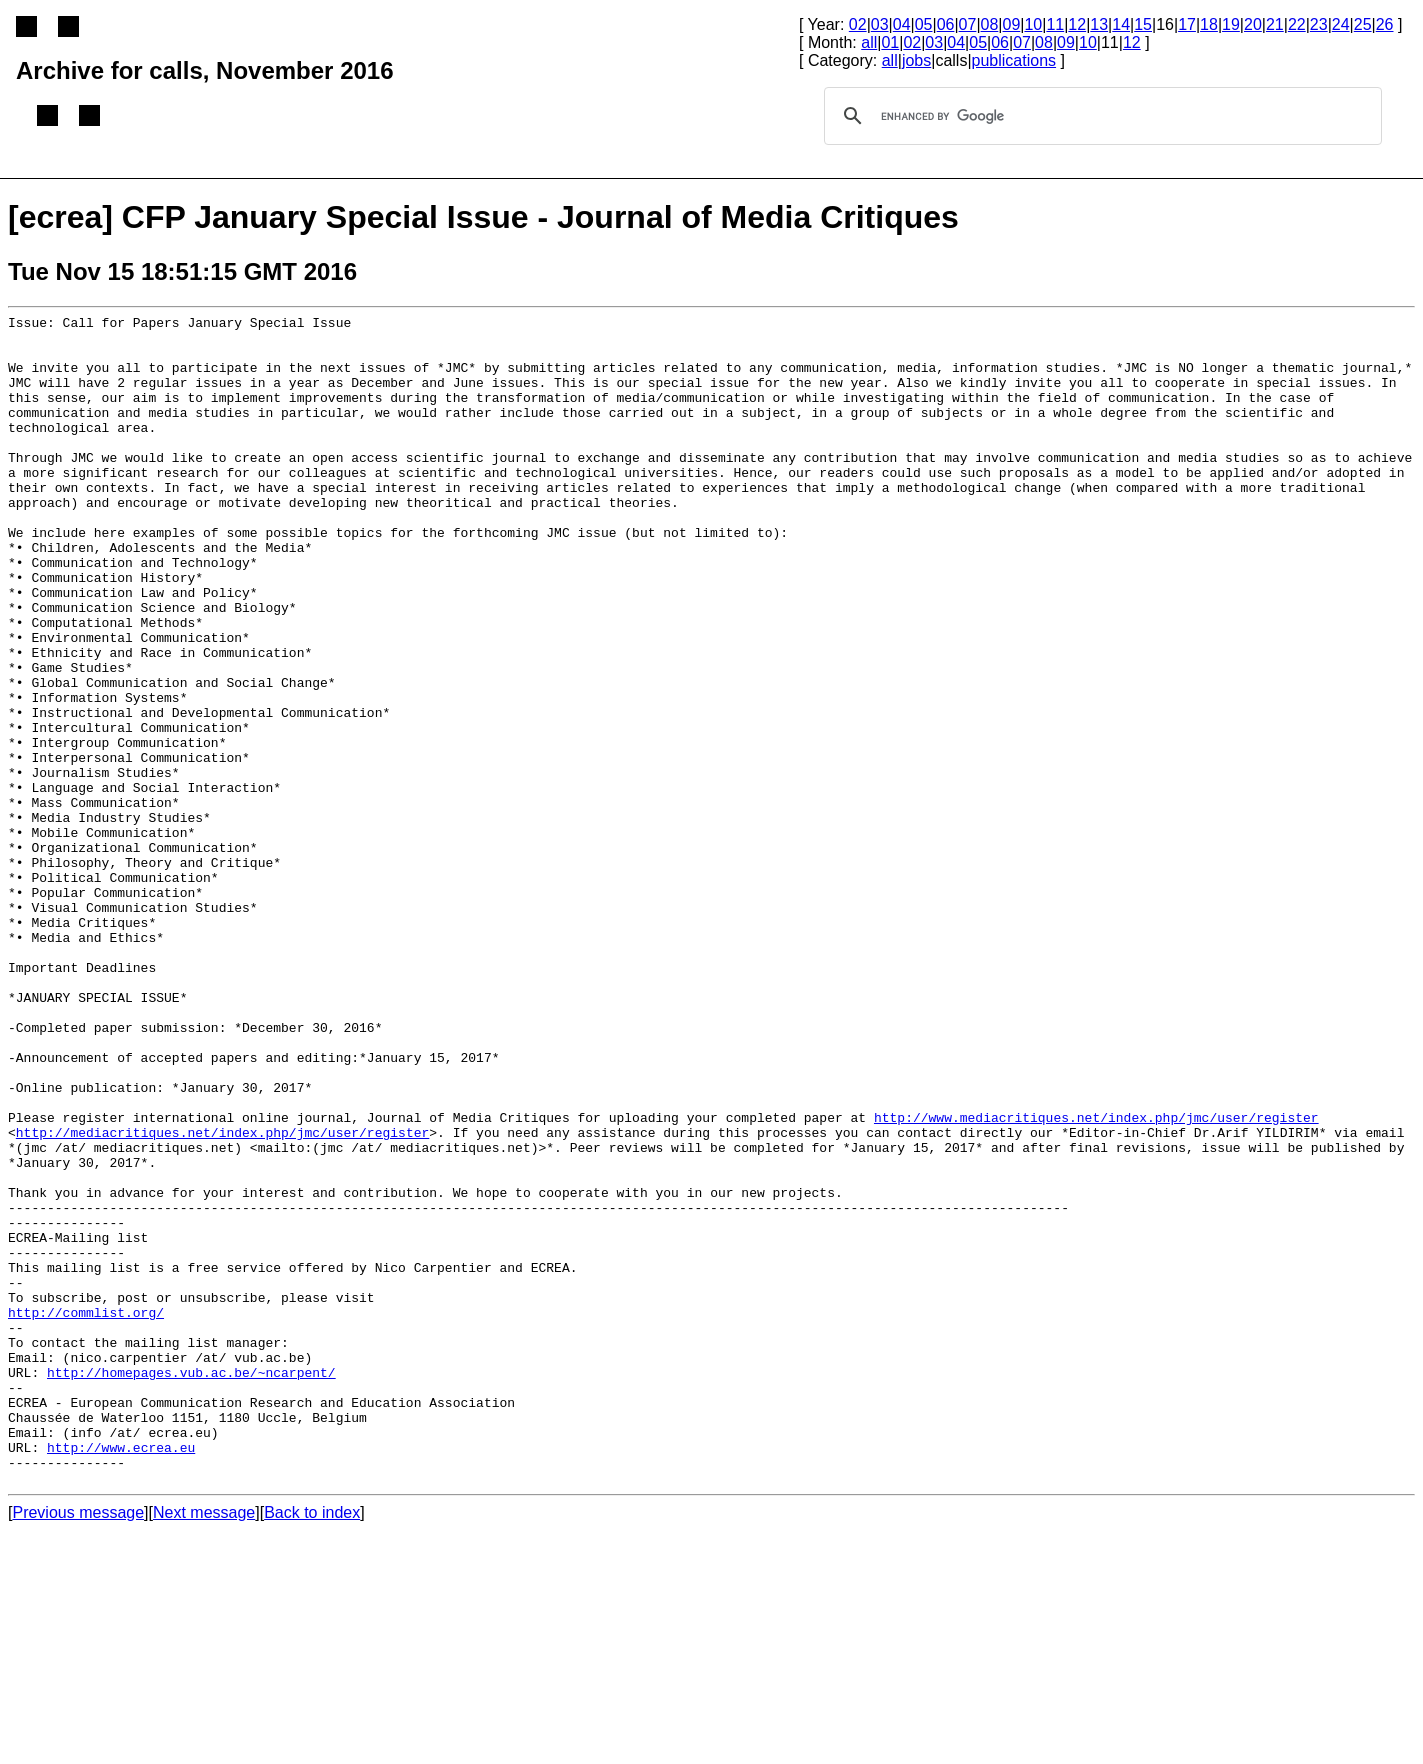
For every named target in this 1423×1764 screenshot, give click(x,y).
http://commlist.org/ (86, 1513)
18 (1209, 24)
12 (1077, 24)
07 (968, 24)
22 (1297, 24)
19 (1231, 24)
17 (1187, 24)
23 (1319, 24)
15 (1143, 24)
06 (946, 24)
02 (858, 24)
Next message (204, 1746)
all (869, 42)
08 (990, 24)
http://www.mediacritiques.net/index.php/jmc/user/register (1096, 1279)
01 (890, 42)
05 (924, 24)
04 (902, 24)
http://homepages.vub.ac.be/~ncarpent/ (191, 1585)
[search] (1100, 116)
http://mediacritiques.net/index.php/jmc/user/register (222, 1297)
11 (1055, 24)
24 (1341, 24)
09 (1012, 24)
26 (1385, 24)
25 (1363, 24)
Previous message (78, 1746)
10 (1033, 24)
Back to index (312, 1746)
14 (1121, 24)
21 (1275, 24)
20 (1253, 24)
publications (1014, 60)
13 (1099, 24)
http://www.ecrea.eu (121, 1675)
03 (880, 24)
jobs (916, 60)
